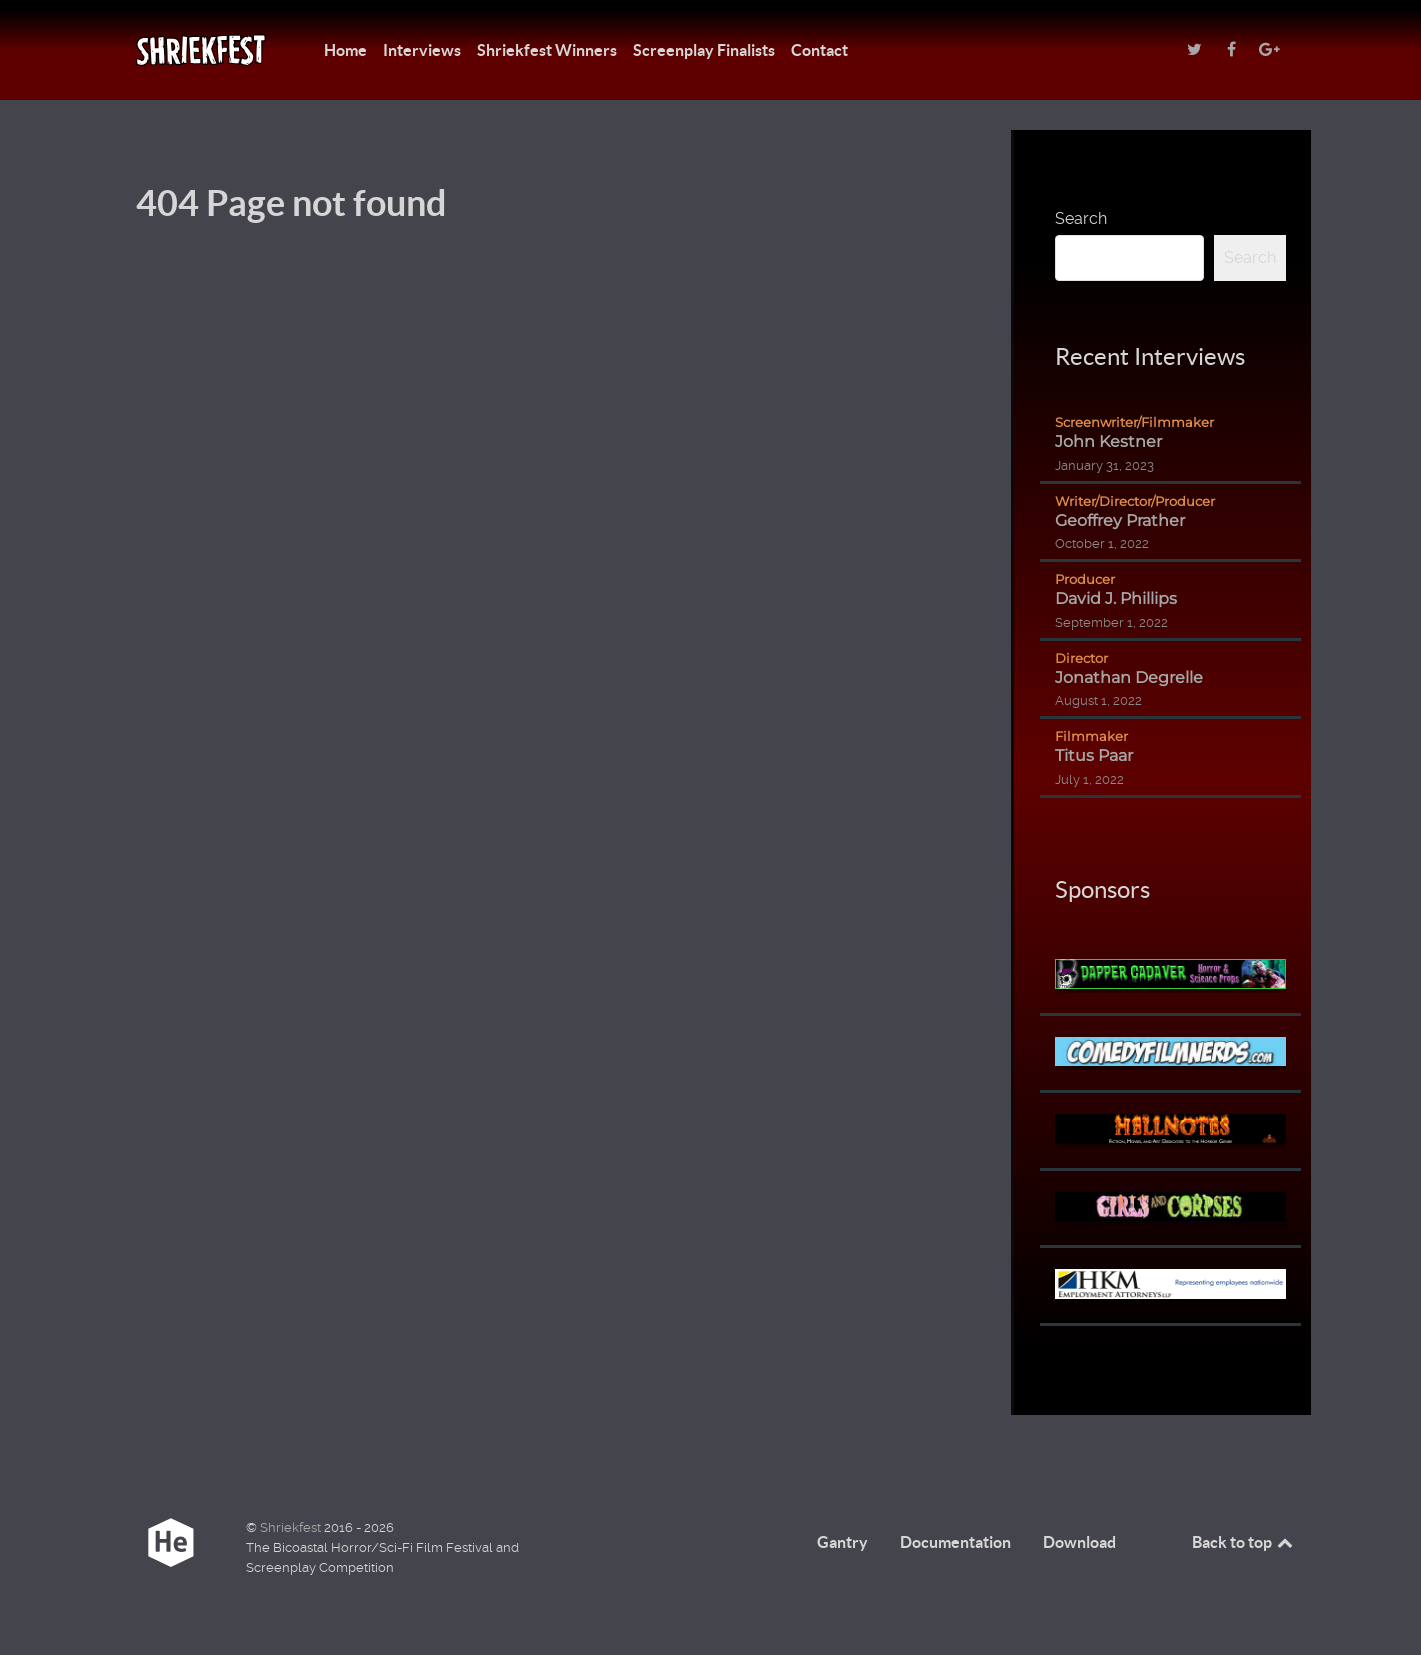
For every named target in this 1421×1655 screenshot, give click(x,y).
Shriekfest (292, 1527)
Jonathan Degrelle (1129, 677)
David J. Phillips (1116, 598)
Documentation (955, 1542)
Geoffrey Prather (1120, 520)
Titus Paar (1094, 755)
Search (1081, 218)
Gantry (842, 1542)
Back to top (1244, 1542)
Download (1079, 1542)
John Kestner (1108, 441)
